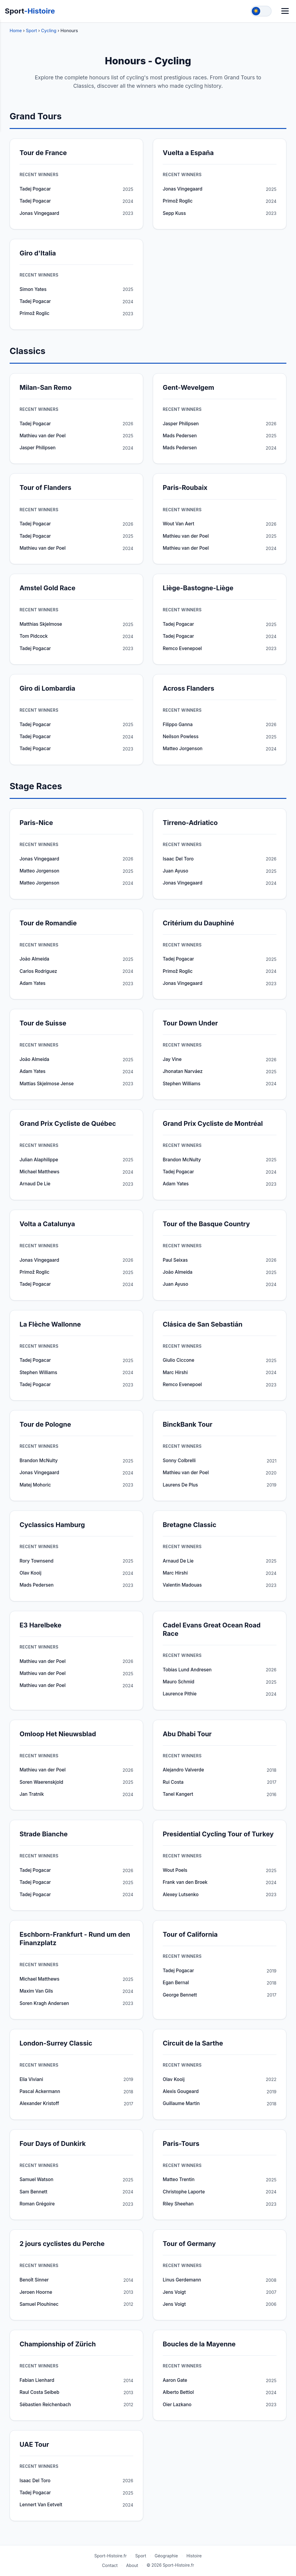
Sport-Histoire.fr (110, 2555)
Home (16, 30)
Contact (110, 2565)
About (132, 2565)
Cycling (49, 30)
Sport (30, 11)
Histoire (194, 2555)
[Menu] (285, 11)
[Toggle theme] (261, 11)
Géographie (166, 2555)
